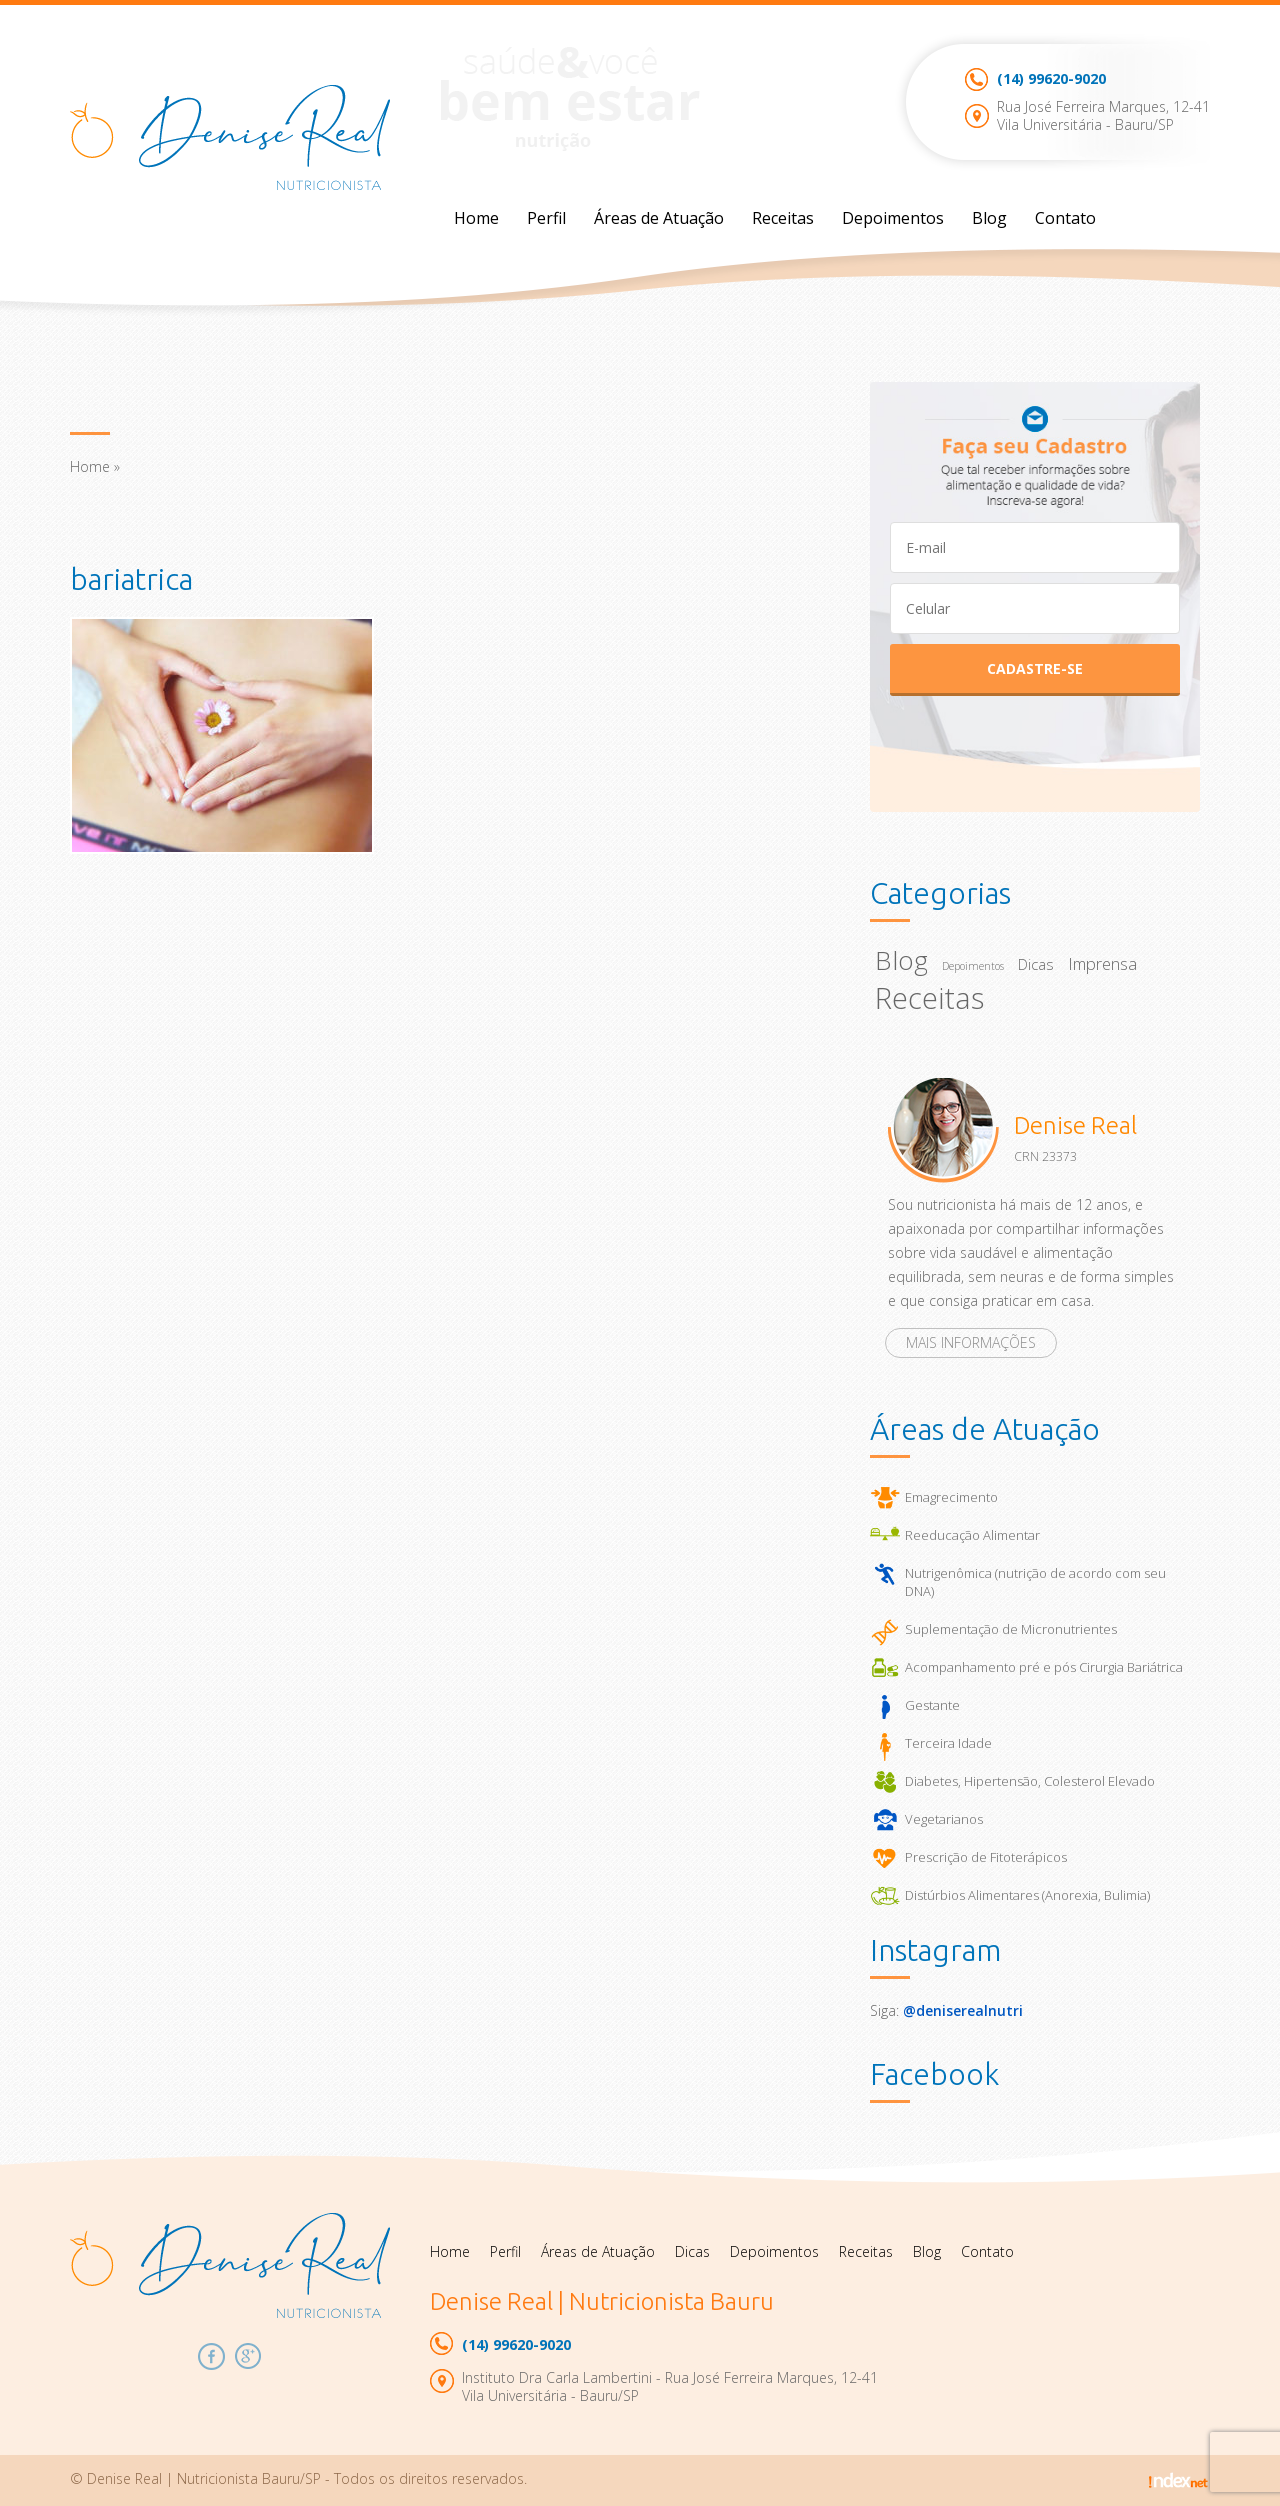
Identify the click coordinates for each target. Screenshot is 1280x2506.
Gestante (932, 1705)
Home (476, 218)
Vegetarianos (944, 1819)
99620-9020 (1051, 78)
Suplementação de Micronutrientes (1011, 1629)
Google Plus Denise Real (248, 2356)
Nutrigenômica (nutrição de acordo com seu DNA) (1035, 1582)
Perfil (546, 218)
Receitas (783, 218)
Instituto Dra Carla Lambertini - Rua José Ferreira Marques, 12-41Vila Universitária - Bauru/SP (670, 2386)
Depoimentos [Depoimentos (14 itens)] (973, 966)
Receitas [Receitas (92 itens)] (929, 998)
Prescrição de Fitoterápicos (986, 1857)
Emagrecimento (951, 1497)
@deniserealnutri (963, 2010)
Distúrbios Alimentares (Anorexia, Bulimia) (1027, 1895)
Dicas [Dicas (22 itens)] (1036, 964)
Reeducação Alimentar (972, 1535)
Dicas (692, 2251)
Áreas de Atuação (659, 218)
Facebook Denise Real (211, 2356)
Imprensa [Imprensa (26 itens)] (1102, 963)
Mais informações (971, 1342)
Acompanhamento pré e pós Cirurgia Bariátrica (1044, 1667)
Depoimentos (893, 218)
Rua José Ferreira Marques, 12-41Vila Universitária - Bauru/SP (1103, 115)
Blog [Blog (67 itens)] (901, 960)
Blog (989, 218)
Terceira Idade (948, 1743)
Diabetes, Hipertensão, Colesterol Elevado (1030, 1781)
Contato (1065, 218)
